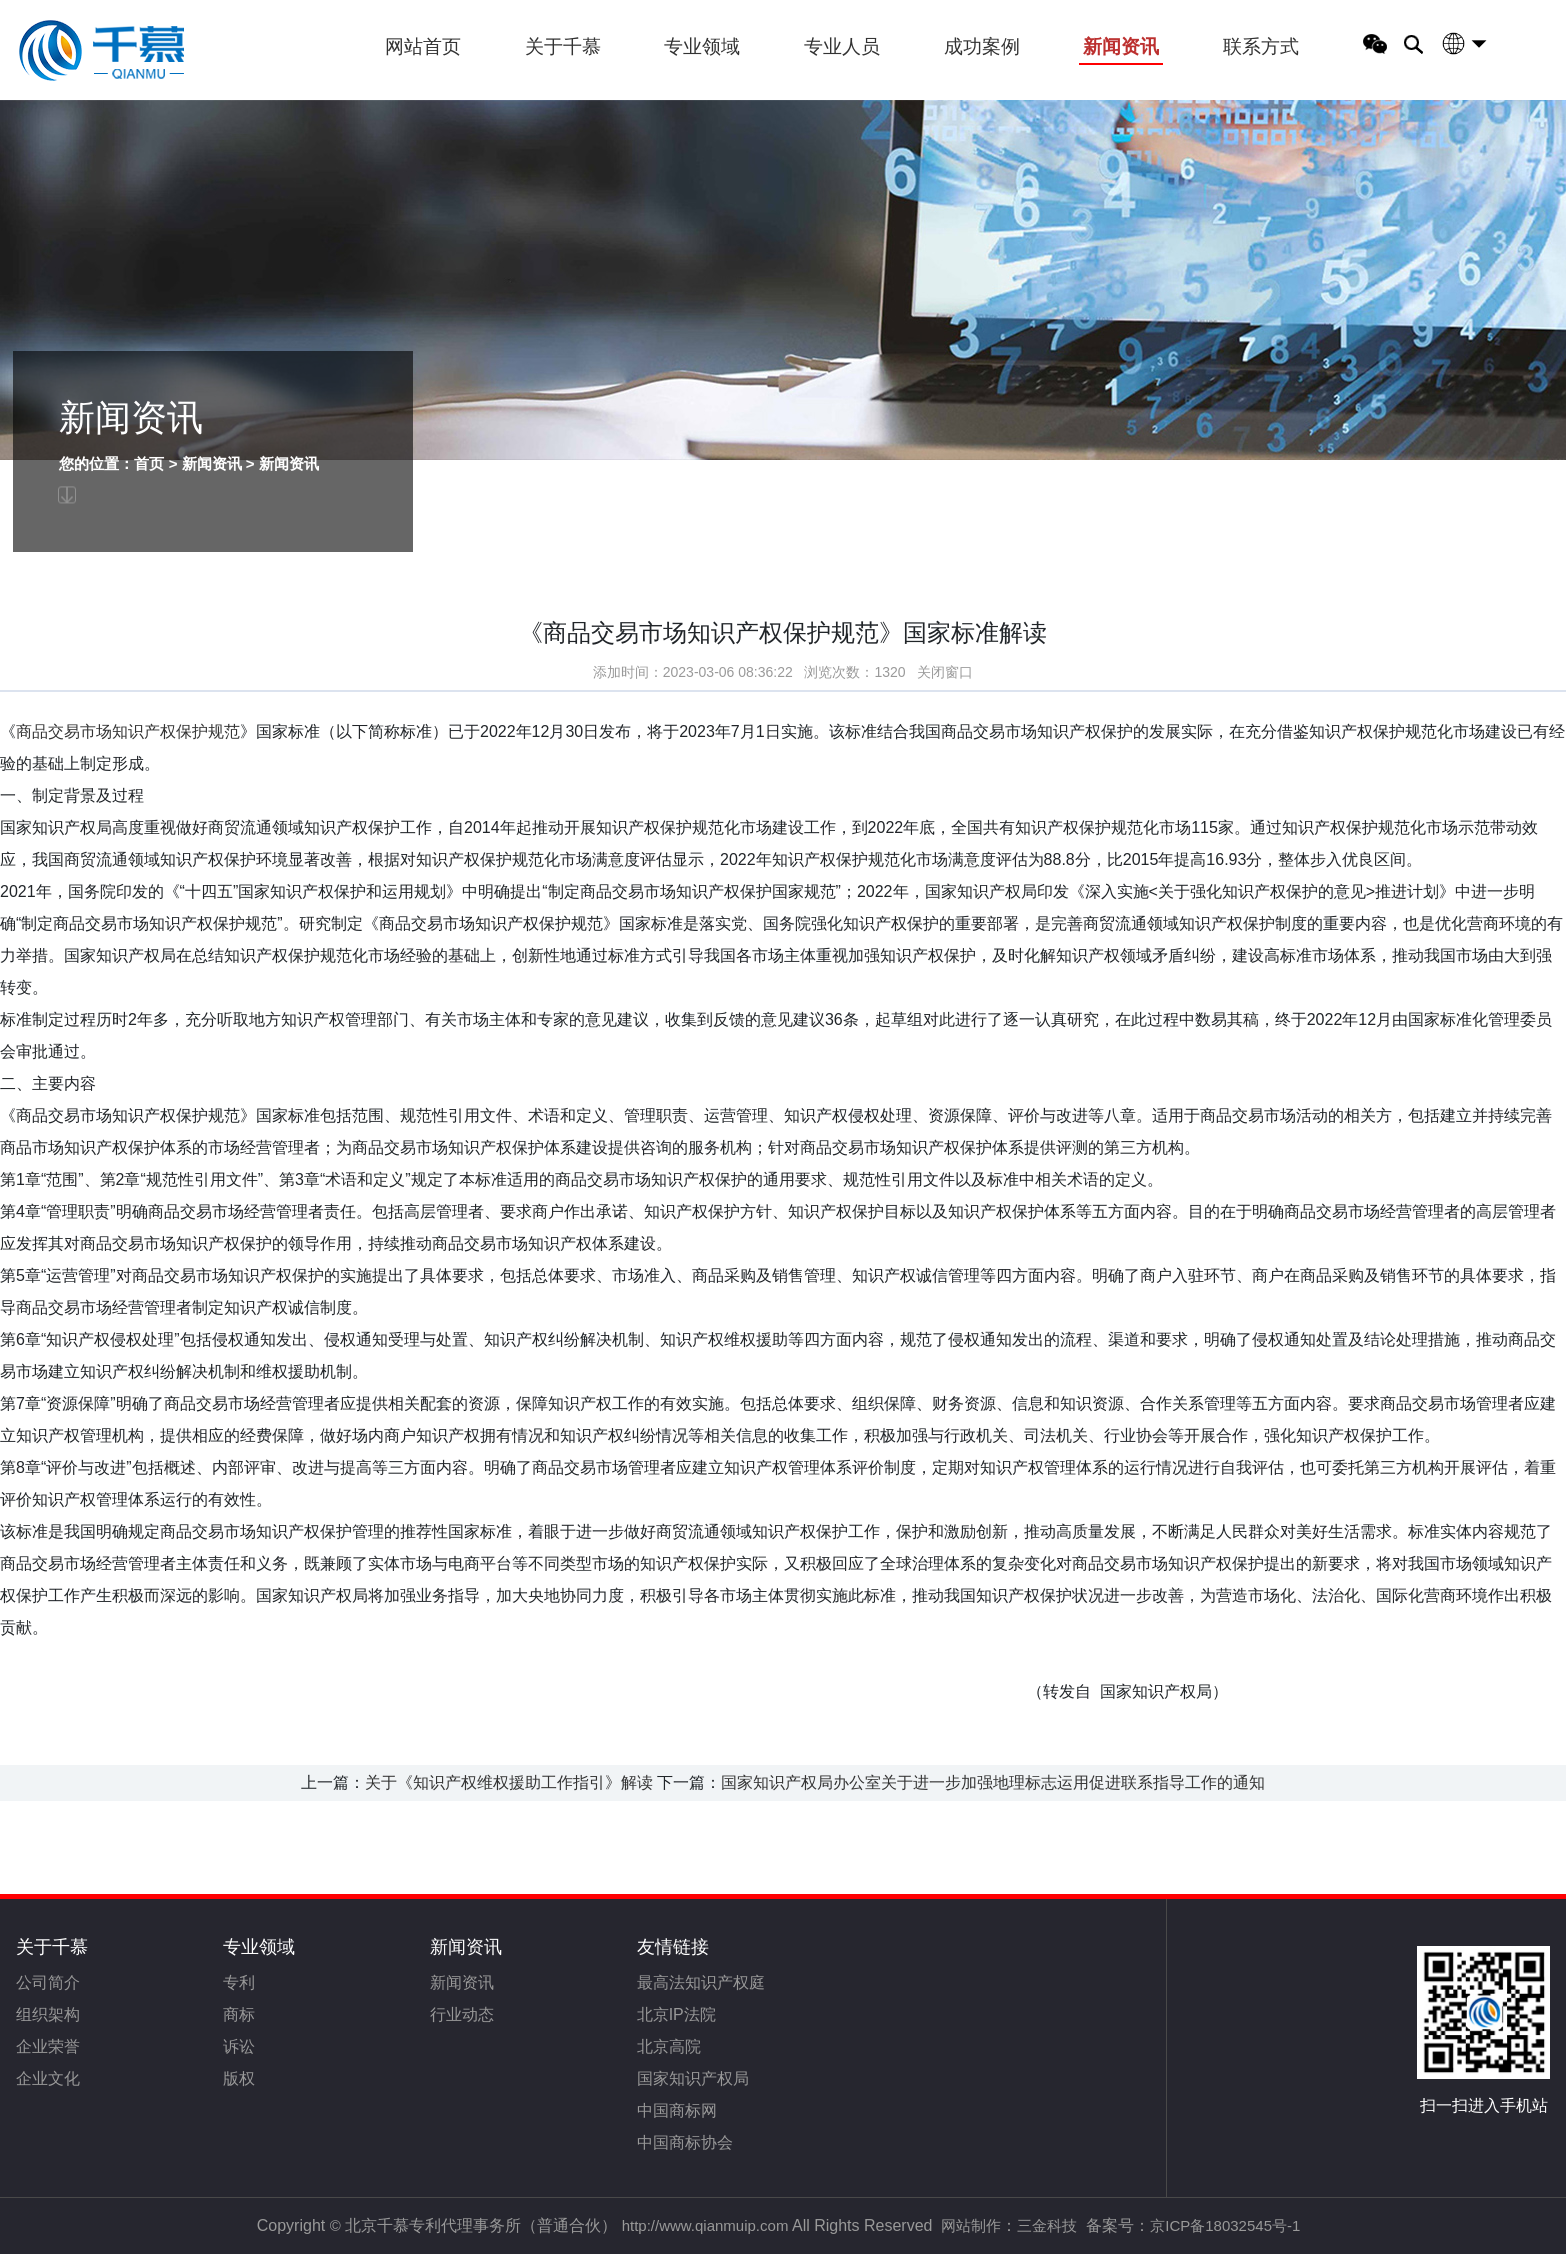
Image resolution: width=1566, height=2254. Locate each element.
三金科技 (1047, 2225)
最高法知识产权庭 (701, 1982)
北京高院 (669, 2046)
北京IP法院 (676, 2014)
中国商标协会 (685, 2142)
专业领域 (702, 46)
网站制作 (971, 2225)
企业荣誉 (48, 2046)
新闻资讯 (1121, 46)
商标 (239, 2014)
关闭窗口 (945, 678)
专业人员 (842, 46)
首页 (141, 463)
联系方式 (1261, 46)
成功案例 (982, 46)
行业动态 (462, 2014)
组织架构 (48, 2014)
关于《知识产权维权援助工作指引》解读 (509, 1782)
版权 (239, 2078)
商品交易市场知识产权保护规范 (128, 737)
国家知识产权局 (693, 2078)
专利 (239, 1982)
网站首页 (423, 46)
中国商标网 (677, 2110)
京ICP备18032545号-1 (1225, 2225)
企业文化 (48, 2078)
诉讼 (239, 2046)
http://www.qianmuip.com (705, 2225)
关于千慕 (563, 46)
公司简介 (48, 1982)
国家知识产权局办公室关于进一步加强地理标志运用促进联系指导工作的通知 (993, 1782)
